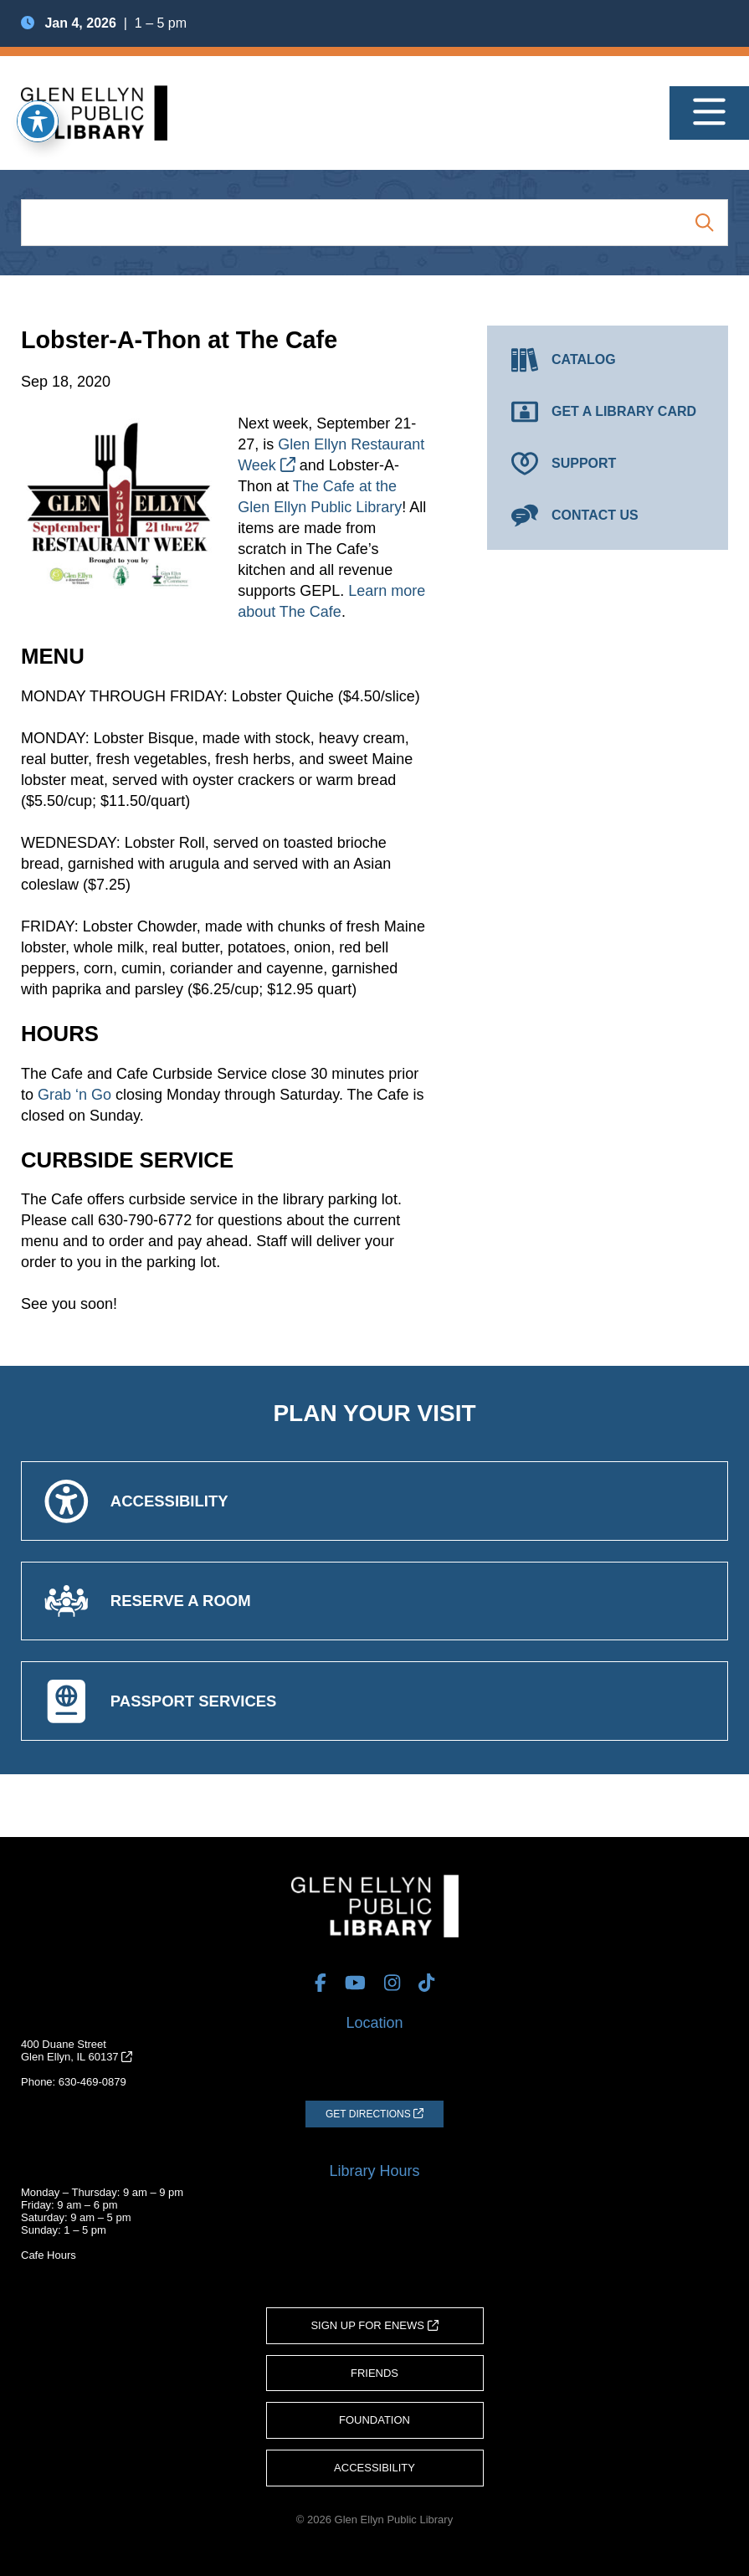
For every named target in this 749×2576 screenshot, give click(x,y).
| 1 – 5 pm (104, 23)
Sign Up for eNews (374, 2325)
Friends (374, 2373)
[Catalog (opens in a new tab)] (608, 360)
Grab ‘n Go (74, 1094)
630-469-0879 (92, 2082)
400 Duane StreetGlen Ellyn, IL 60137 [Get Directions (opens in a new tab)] (76, 2050)
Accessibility (374, 2467)
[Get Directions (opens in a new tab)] (374, 2114)
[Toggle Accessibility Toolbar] (38, 121)
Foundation (374, 2420)
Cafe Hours (48, 2255)
